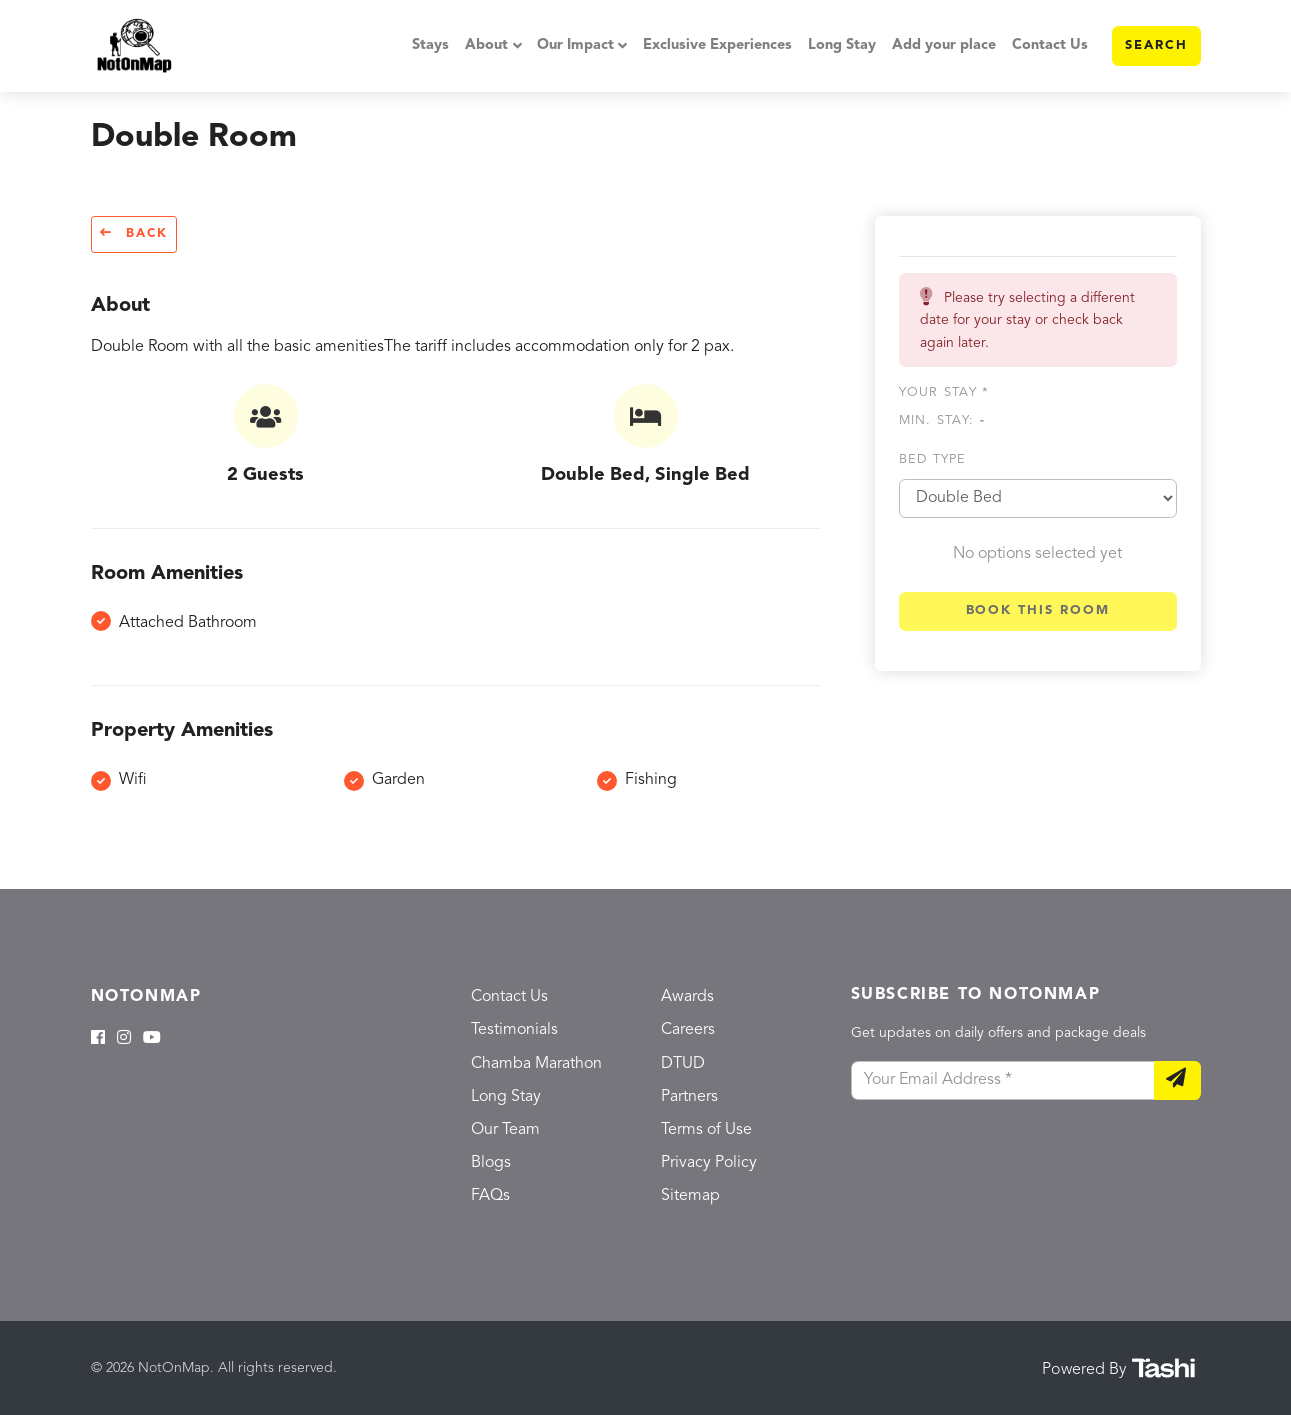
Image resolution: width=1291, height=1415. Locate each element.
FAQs (490, 1196)
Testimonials (514, 1030)
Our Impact (575, 45)
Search (1156, 45)
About (486, 45)
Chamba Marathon (536, 1064)
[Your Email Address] (1003, 1081)
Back (134, 233)
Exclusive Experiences (717, 45)
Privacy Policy (709, 1163)
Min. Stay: (942, 420)
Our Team (505, 1130)
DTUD (683, 1064)
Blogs (491, 1163)
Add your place (944, 45)
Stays (430, 45)
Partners (689, 1097)
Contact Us (1050, 45)
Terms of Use (706, 1130)
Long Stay (842, 45)
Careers (688, 1030)
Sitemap (690, 1196)
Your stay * (944, 392)
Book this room (1038, 610)
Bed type (933, 459)
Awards (687, 997)
